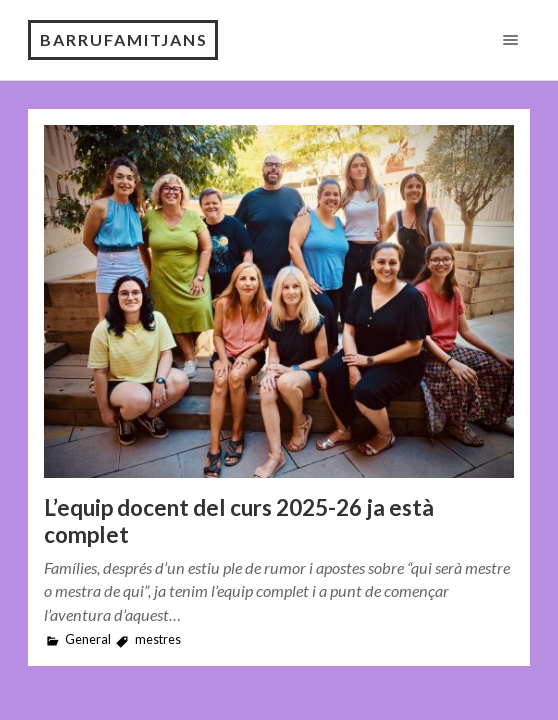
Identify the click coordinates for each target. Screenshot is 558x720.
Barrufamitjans (124, 39)
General (88, 639)
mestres (158, 639)
